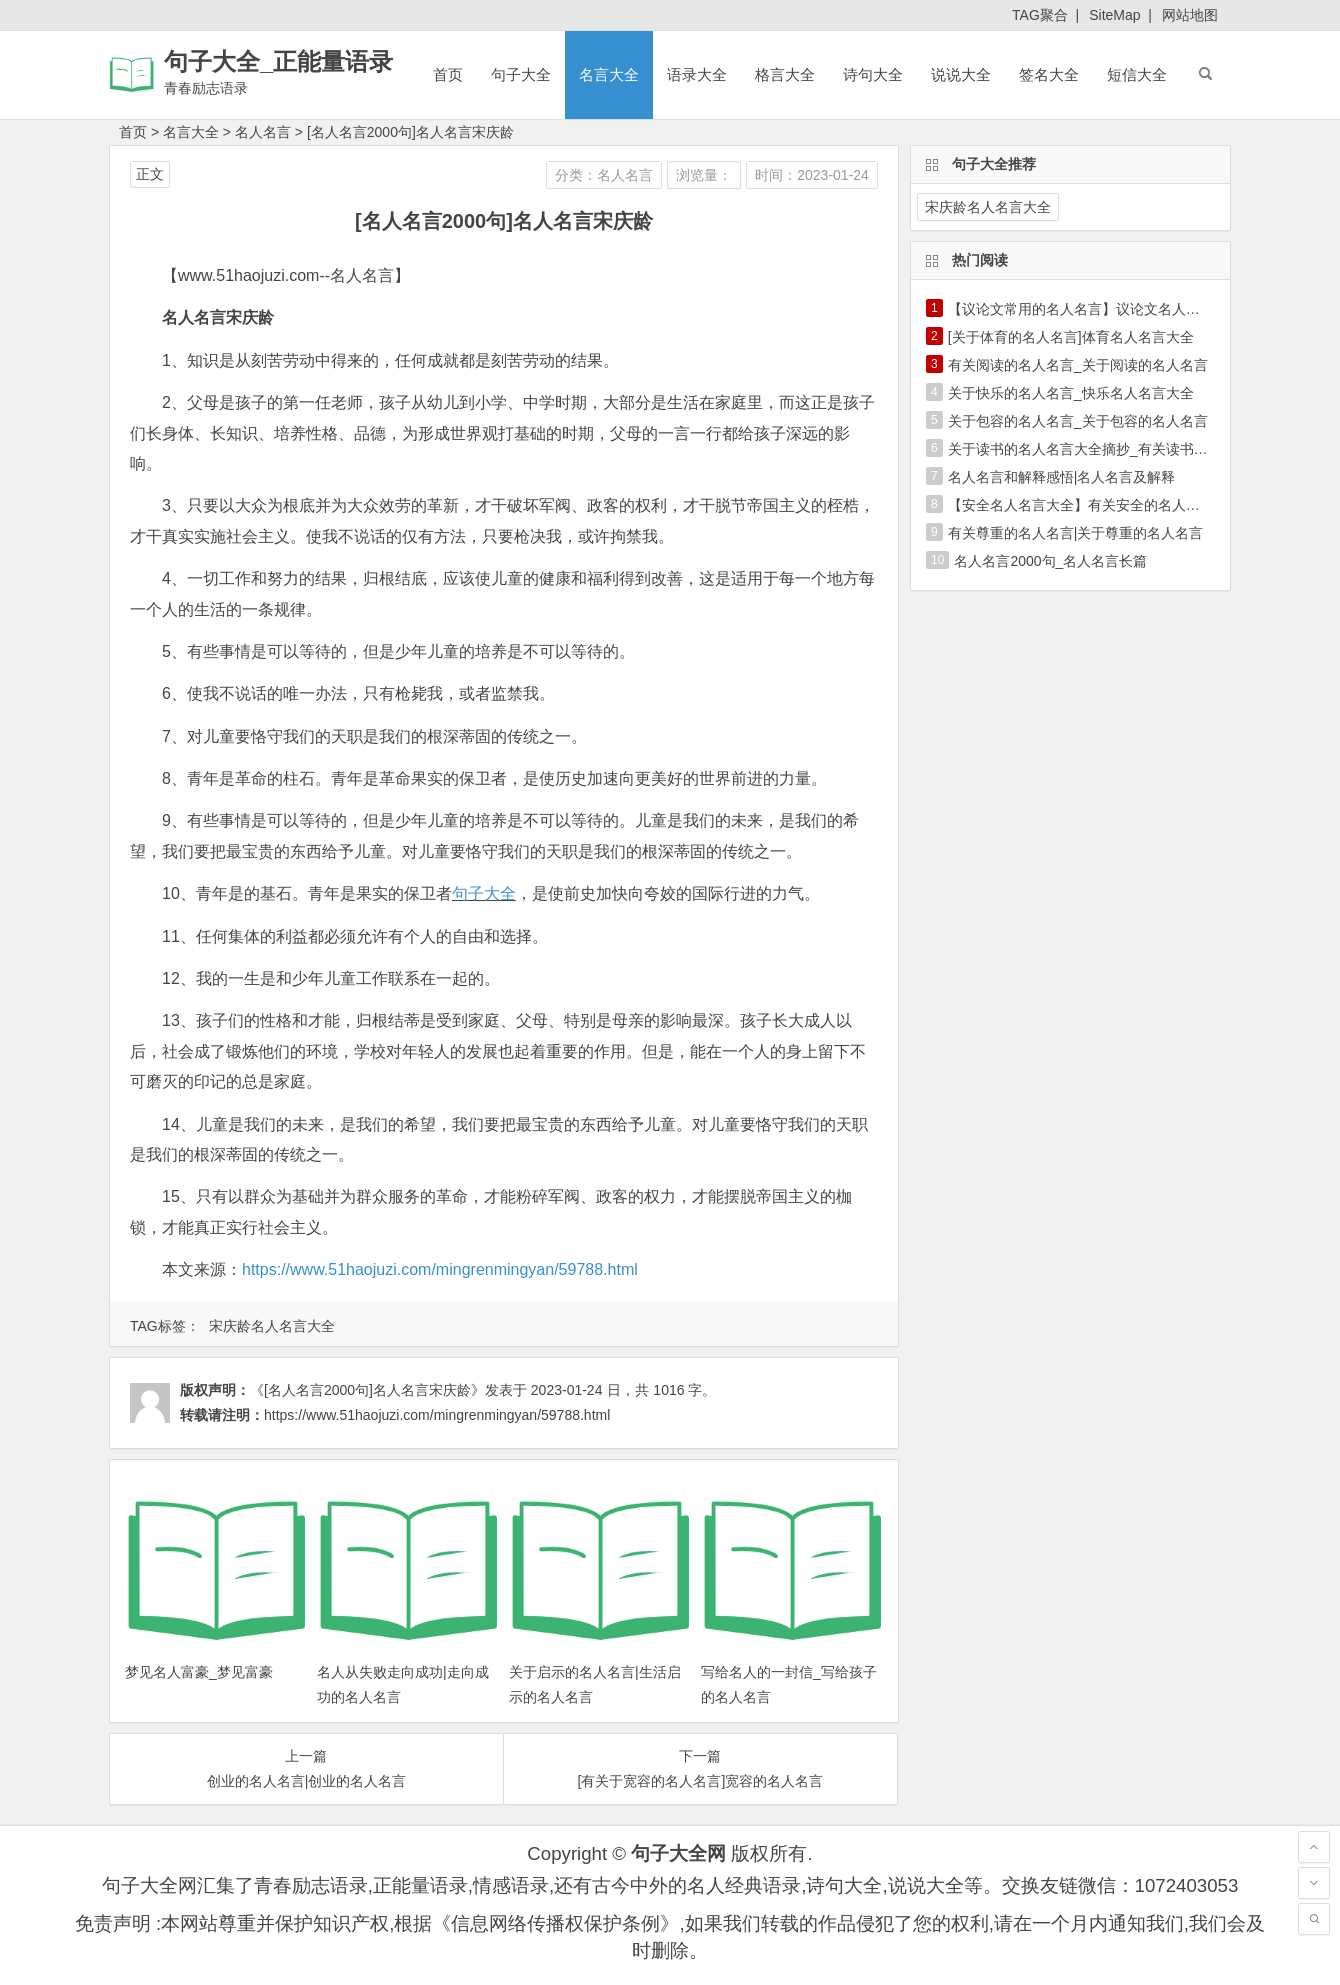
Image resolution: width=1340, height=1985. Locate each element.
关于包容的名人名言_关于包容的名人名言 (1078, 421)
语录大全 (697, 74)
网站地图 (1190, 15)
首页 (448, 74)
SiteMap (1114, 15)
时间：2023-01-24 (812, 175)
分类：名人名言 (604, 175)
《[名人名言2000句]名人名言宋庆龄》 (367, 1390)
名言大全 (609, 74)
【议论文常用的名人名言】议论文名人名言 (1081, 309)
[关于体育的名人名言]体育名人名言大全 (1071, 337)
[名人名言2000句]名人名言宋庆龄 (410, 132)
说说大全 (961, 74)
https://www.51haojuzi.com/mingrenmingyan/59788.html (440, 1269)
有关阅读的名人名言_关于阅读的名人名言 (1078, 365)
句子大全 (521, 74)
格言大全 (785, 74)
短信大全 (1137, 74)
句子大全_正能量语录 (278, 61)
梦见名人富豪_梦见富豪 (199, 1672)
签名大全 (1049, 74)
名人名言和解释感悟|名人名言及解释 (1062, 477)
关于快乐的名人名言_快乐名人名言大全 (1071, 393)
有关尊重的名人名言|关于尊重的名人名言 (1076, 533)
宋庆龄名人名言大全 (272, 1326)
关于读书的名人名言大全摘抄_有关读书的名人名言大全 (1120, 449)
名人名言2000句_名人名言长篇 (1050, 561)
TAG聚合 (1040, 15)
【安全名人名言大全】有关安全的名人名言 (1081, 505)
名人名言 (263, 132)
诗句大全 (873, 74)
